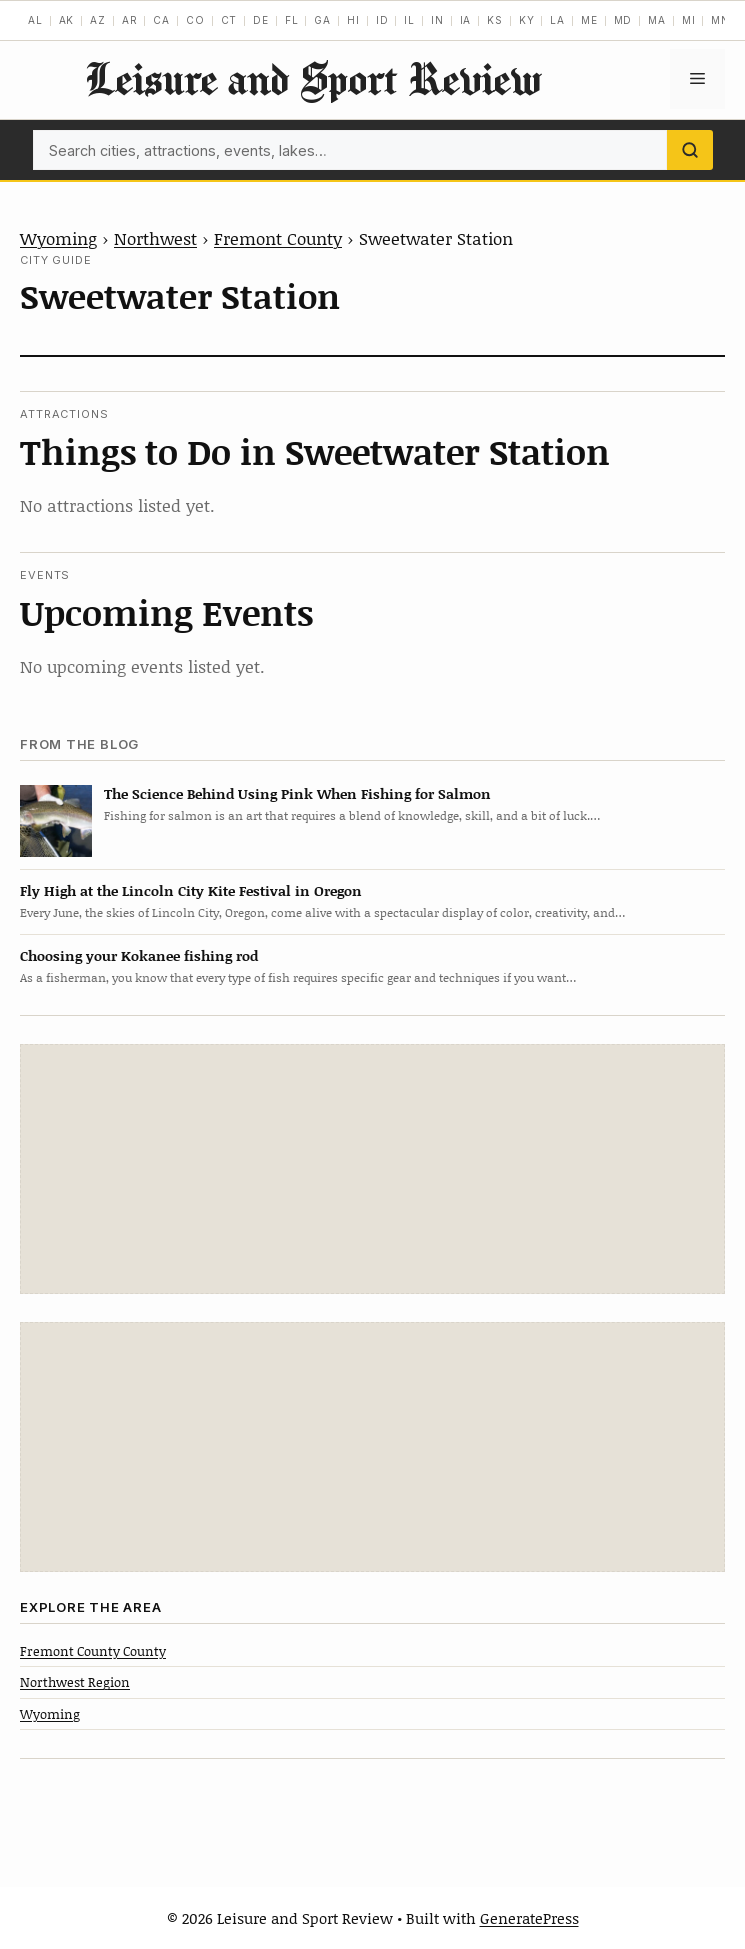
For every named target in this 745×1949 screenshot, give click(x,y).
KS (495, 20)
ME (589, 20)
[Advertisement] (373, 1169)
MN (720, 20)
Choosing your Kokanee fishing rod (139, 955)
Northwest (155, 238)
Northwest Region (75, 1682)
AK (67, 20)
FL (292, 20)
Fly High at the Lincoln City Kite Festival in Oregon (191, 890)
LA (557, 20)
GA (322, 20)
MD (623, 20)
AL (35, 20)
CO (195, 20)
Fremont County (278, 238)
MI (689, 20)
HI (353, 20)
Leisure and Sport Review (313, 78)
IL (409, 20)
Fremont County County (93, 1651)
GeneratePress (529, 1918)
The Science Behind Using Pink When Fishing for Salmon (297, 793)
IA (466, 20)
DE (261, 20)
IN (437, 20)
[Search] (690, 150)
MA (657, 20)
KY (527, 20)
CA (161, 20)
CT (229, 20)
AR (130, 20)
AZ (98, 20)
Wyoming (58, 238)
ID (382, 20)
